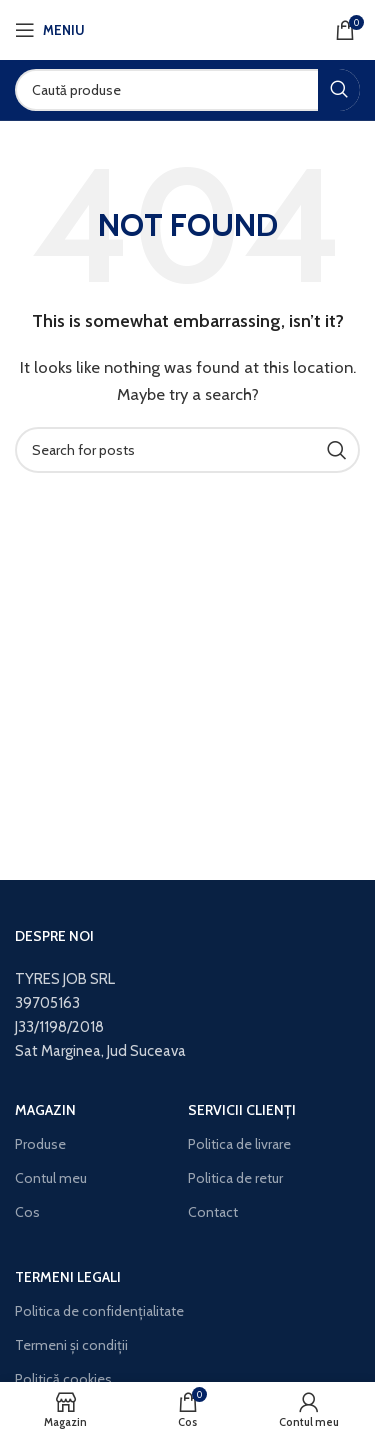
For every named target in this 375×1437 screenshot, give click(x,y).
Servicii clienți (242, 1110)
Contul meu (51, 1178)
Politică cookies (63, 1379)
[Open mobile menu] (50, 30)
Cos (27, 1212)
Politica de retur (235, 1178)
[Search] (187, 90)
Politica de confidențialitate (99, 1311)
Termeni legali (68, 1277)
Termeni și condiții (71, 1345)
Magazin (45, 1110)
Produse (40, 1144)
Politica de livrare (239, 1144)
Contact (213, 1212)
